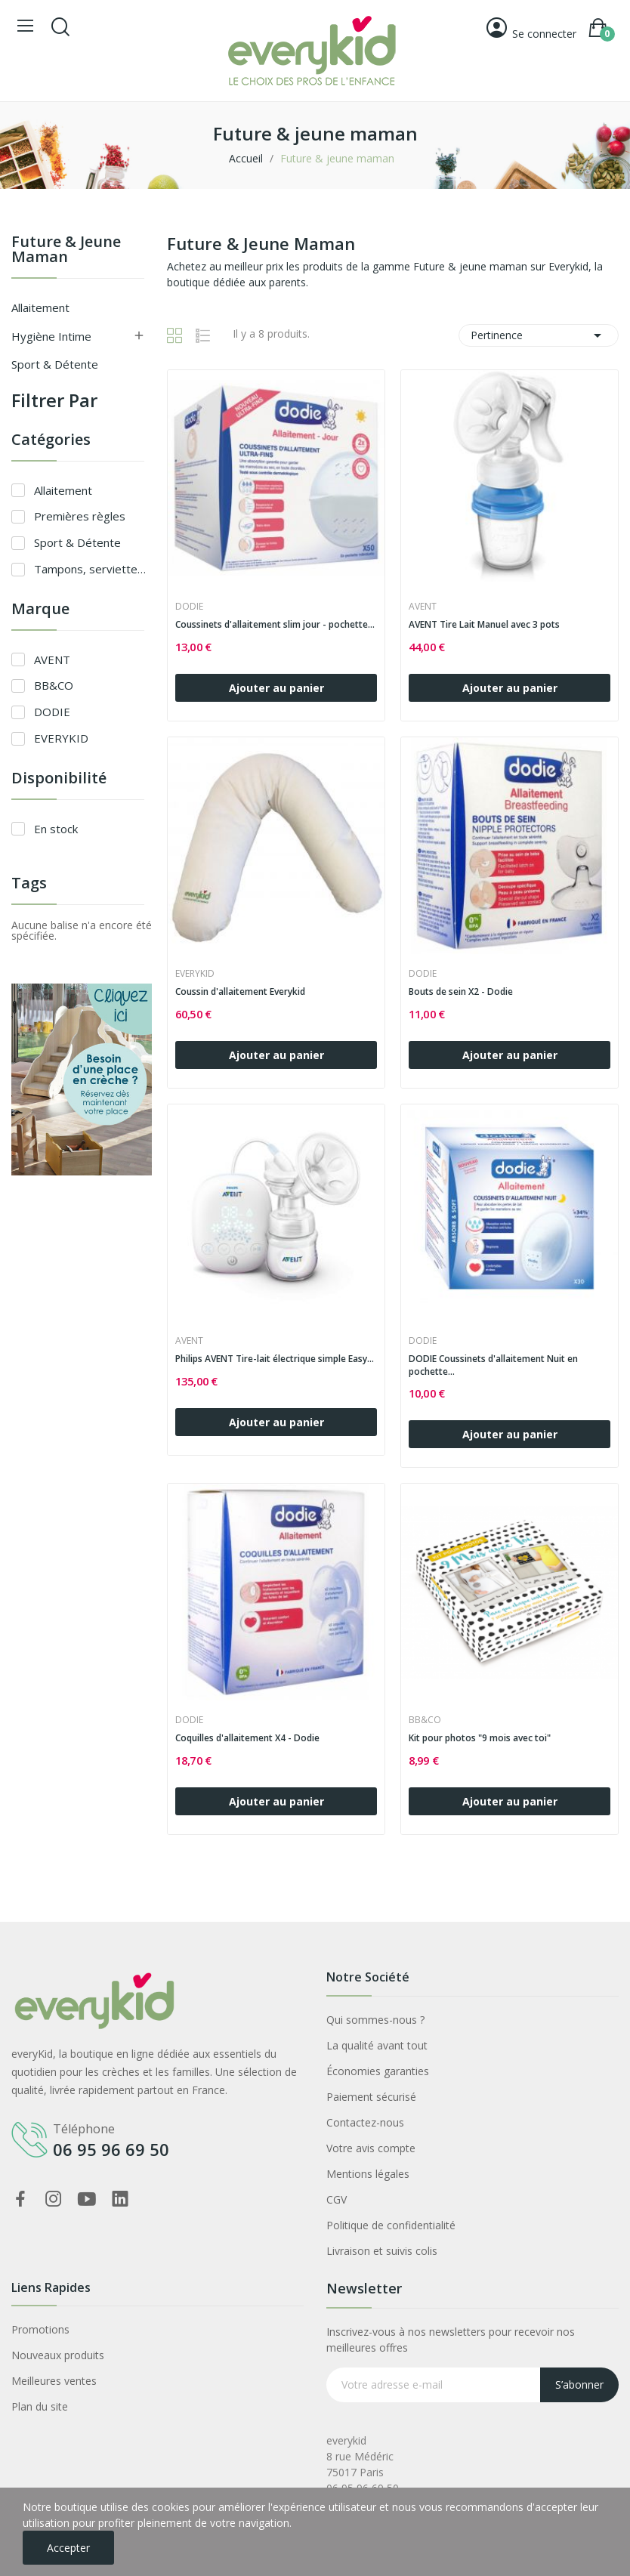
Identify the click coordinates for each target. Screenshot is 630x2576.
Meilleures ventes (54, 2381)
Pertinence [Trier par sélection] (539, 335)
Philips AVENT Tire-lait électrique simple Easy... (274, 1359)
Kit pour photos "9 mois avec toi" (480, 1738)
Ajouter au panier (276, 688)
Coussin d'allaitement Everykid (240, 992)
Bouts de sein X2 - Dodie (461, 992)
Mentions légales (367, 2174)
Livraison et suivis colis (381, 2251)
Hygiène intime (51, 336)
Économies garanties (377, 2071)
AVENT (52, 659)
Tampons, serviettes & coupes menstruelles (92, 568)
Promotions (40, 2329)
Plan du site (39, 2406)
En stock (56, 828)
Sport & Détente (54, 364)
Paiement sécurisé (371, 2097)
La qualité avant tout (377, 2045)
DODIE (52, 711)
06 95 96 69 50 (111, 2149)
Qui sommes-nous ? (375, 2019)
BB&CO (53, 685)
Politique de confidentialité (391, 2225)
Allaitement (40, 307)
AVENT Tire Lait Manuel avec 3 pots (484, 625)
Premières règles (79, 516)
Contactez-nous (365, 2122)
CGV (336, 2199)
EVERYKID (61, 738)
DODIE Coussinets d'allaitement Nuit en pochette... (493, 1365)
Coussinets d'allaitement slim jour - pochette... (275, 625)
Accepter (68, 2547)
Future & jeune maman (66, 250)
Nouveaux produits (57, 2355)
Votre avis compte (370, 2148)
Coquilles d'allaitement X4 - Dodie (247, 1738)
